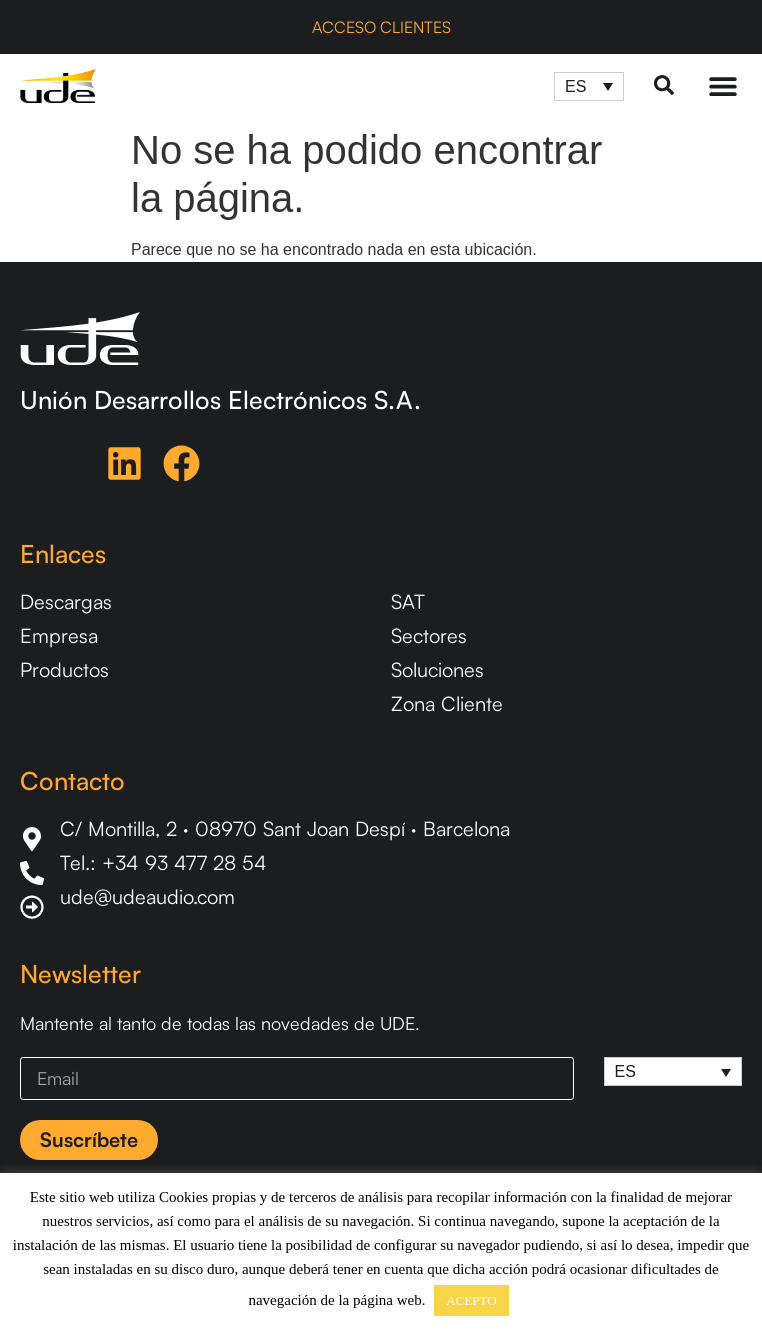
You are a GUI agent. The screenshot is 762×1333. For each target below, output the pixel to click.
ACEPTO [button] (471, 1300)
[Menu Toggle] (723, 86)
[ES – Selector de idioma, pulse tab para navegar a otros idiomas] (589, 86)
